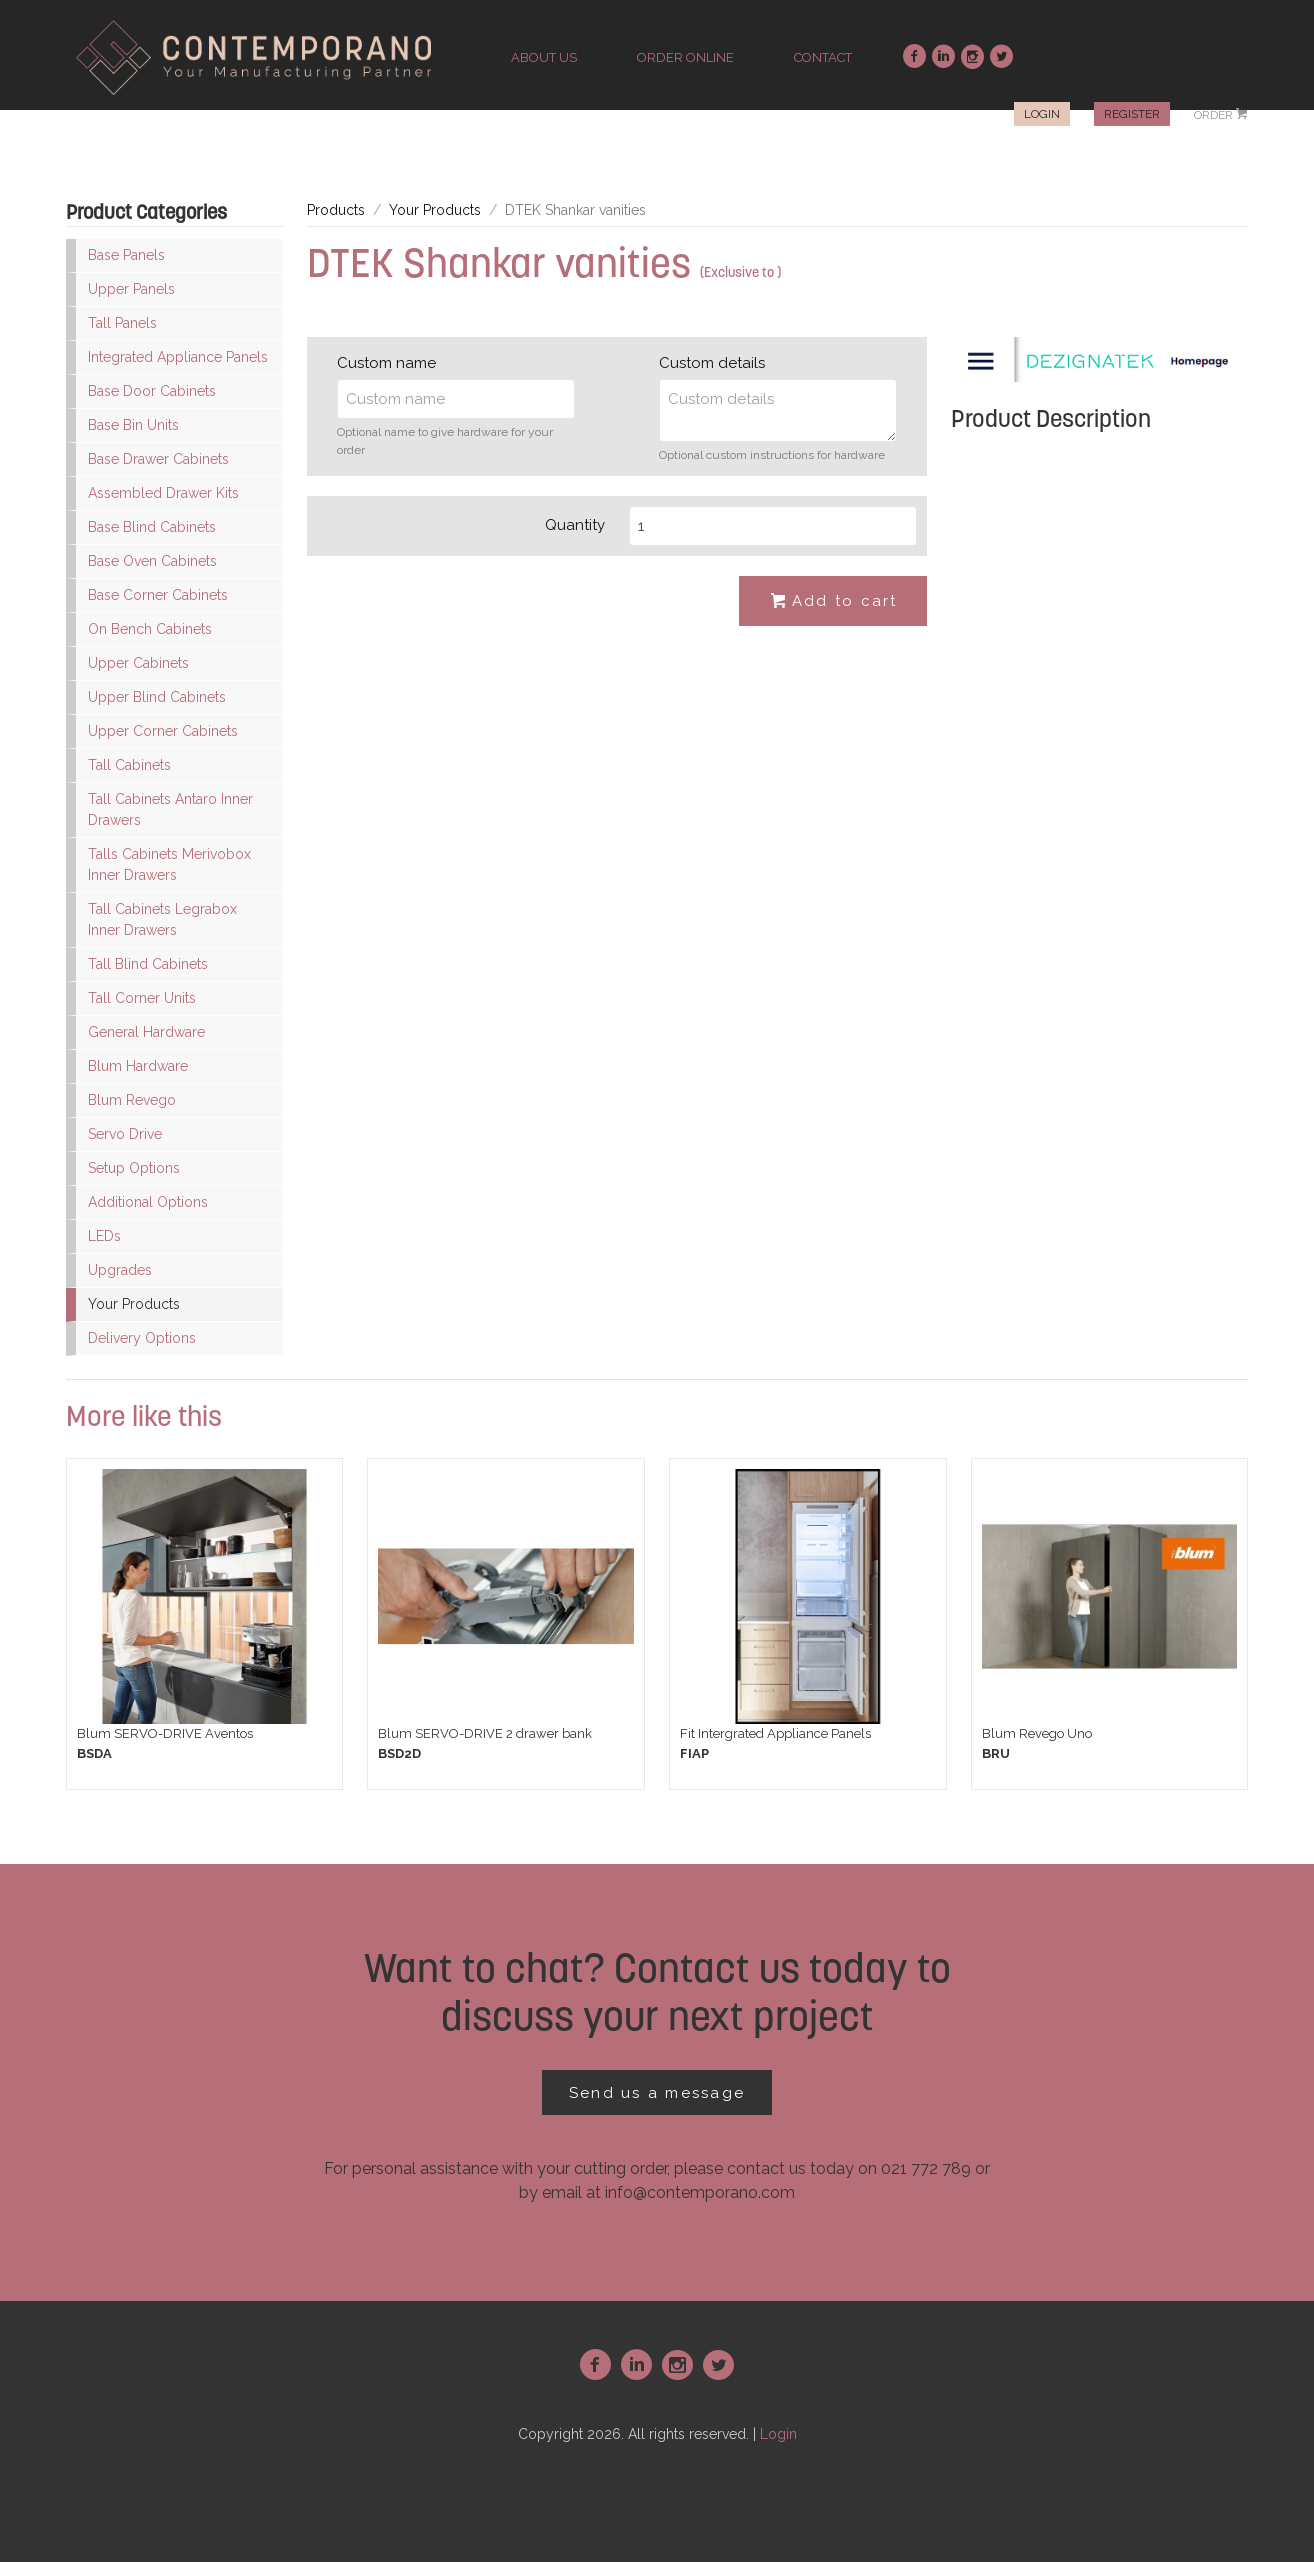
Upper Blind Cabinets (157, 697)
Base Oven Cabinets (152, 561)
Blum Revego (132, 1100)
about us (544, 57)
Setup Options (134, 1168)
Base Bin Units (133, 425)
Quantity (575, 525)
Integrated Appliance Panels (178, 357)
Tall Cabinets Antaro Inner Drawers (170, 809)
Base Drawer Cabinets (158, 459)
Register (1132, 114)
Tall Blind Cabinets (148, 964)
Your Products (134, 1304)
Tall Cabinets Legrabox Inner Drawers (162, 919)
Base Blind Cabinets (152, 527)
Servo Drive (125, 1134)
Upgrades (120, 1270)
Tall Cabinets (129, 765)
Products (336, 210)
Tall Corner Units (142, 998)
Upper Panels (131, 289)
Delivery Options (142, 1338)
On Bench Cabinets (150, 629)
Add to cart (833, 602)
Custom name (386, 363)
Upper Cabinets (138, 663)
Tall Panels (122, 323)
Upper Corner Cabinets (163, 731)
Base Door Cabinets (152, 391)
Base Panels (126, 255)
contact (823, 57)
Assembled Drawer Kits (163, 493)
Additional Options (148, 1202)
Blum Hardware (138, 1066)
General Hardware (146, 1032)
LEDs (104, 1236)
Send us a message (657, 2093)
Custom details (712, 363)
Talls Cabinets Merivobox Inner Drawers (169, 864)
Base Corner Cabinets (158, 595)
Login (1042, 114)
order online (685, 57)
